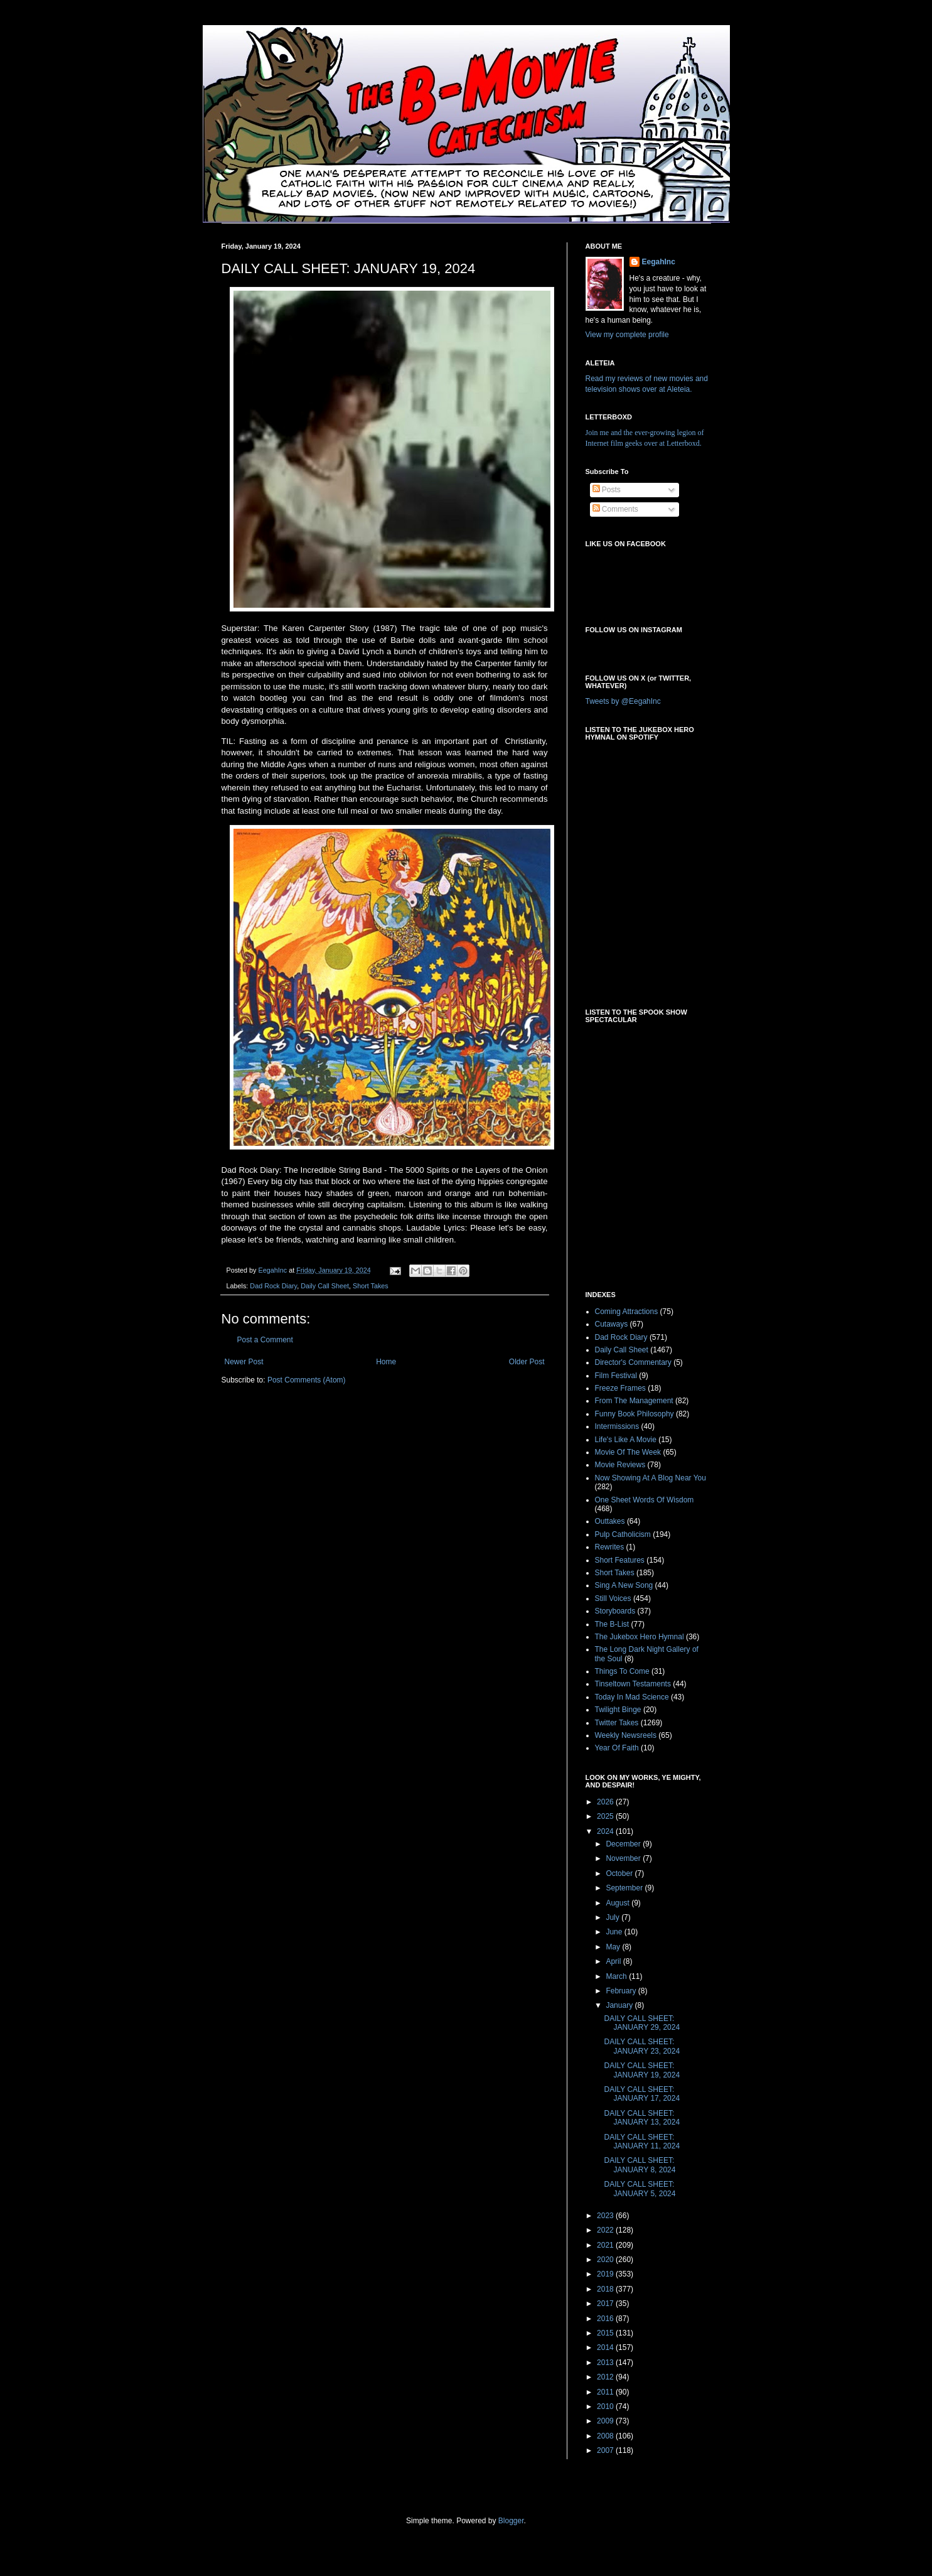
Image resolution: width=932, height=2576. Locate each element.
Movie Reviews (620, 1464)
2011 (606, 2392)
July (613, 1917)
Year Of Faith (617, 1747)
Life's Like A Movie (625, 1439)
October (620, 1873)
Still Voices (613, 1598)
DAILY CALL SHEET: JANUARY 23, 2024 (642, 2046)
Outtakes (610, 1521)
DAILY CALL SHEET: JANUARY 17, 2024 (642, 2094)
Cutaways (611, 1324)
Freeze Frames (620, 1388)
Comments (615, 509)
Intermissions (617, 1426)
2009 (606, 2421)
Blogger (511, 2520)
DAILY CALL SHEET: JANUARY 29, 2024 (642, 2023)
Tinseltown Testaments (633, 1683)
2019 (606, 2274)
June (615, 1931)
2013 (606, 2362)
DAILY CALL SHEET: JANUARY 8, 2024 (639, 2165)
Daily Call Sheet (325, 1286)
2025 (606, 1816)
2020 (606, 2259)
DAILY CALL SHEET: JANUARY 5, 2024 (639, 2188)
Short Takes (370, 1286)
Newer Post (244, 1361)
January (620, 2005)
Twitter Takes (617, 1722)
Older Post (527, 1361)
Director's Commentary (633, 1362)
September (625, 1887)
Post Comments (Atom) (306, 1380)
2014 (606, 2347)
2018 (606, 2289)
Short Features (620, 1560)
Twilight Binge (618, 1709)
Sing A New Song (624, 1585)
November (624, 1858)
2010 (606, 2406)
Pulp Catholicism (623, 1534)
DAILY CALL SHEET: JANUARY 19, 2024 (642, 2070)
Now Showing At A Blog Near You (650, 1478)
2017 (606, 2303)
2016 (606, 2318)
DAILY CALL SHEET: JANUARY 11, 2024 (642, 2141)
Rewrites (609, 1547)
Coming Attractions (626, 1311)
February (622, 1990)
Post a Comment (265, 1339)
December (624, 1844)
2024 (606, 1831)
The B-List (612, 1624)
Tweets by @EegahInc (623, 701)
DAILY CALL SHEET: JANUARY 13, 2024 (642, 2117)
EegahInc (658, 261)
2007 (606, 2450)
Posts (606, 489)
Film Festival (616, 1375)
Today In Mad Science (632, 1697)
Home (386, 1361)
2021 (606, 2245)
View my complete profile (627, 334)
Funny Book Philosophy (634, 1413)
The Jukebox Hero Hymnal (639, 1636)
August (618, 1903)
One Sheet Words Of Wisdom (644, 1499)
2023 (606, 2215)
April (614, 1961)
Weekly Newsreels (625, 1735)
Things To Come (622, 1671)
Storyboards (615, 1611)
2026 (606, 1801)
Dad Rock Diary (273, 1286)
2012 (606, 2377)
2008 (606, 2436)
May (614, 1947)
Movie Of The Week (628, 1452)
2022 (606, 2230)
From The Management (634, 1400)
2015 (606, 2333)
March (617, 1976)
